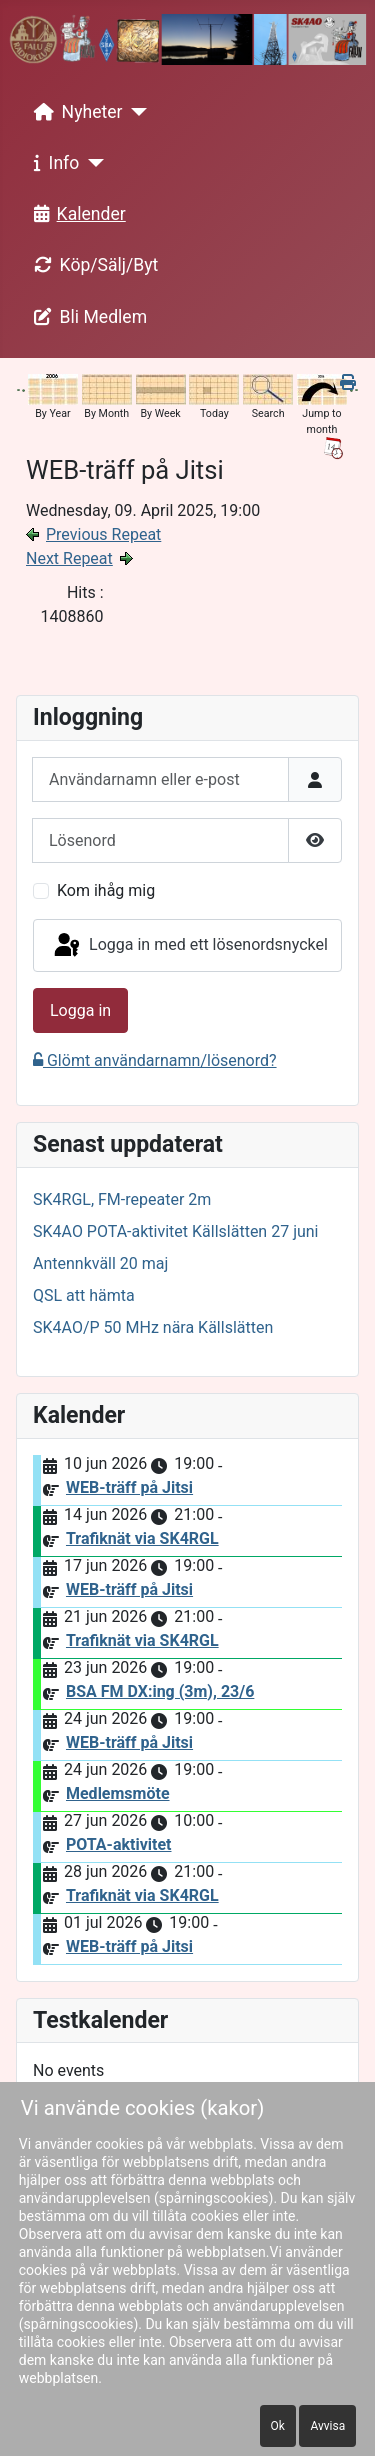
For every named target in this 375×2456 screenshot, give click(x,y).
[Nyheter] (135, 112)
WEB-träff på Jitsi (129, 1487)
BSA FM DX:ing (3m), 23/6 (160, 1691)
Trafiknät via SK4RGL (142, 1538)
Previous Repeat (103, 534)
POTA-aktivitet (119, 1844)
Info (53, 163)
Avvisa (327, 2426)
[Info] (91, 163)
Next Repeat (69, 558)
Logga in (80, 1010)
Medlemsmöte (118, 1793)
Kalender (76, 214)
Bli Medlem (87, 317)
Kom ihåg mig (106, 890)
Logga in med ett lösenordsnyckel (189, 946)
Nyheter (74, 112)
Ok (278, 2426)
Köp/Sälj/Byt (92, 265)
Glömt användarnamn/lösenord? (155, 1060)
